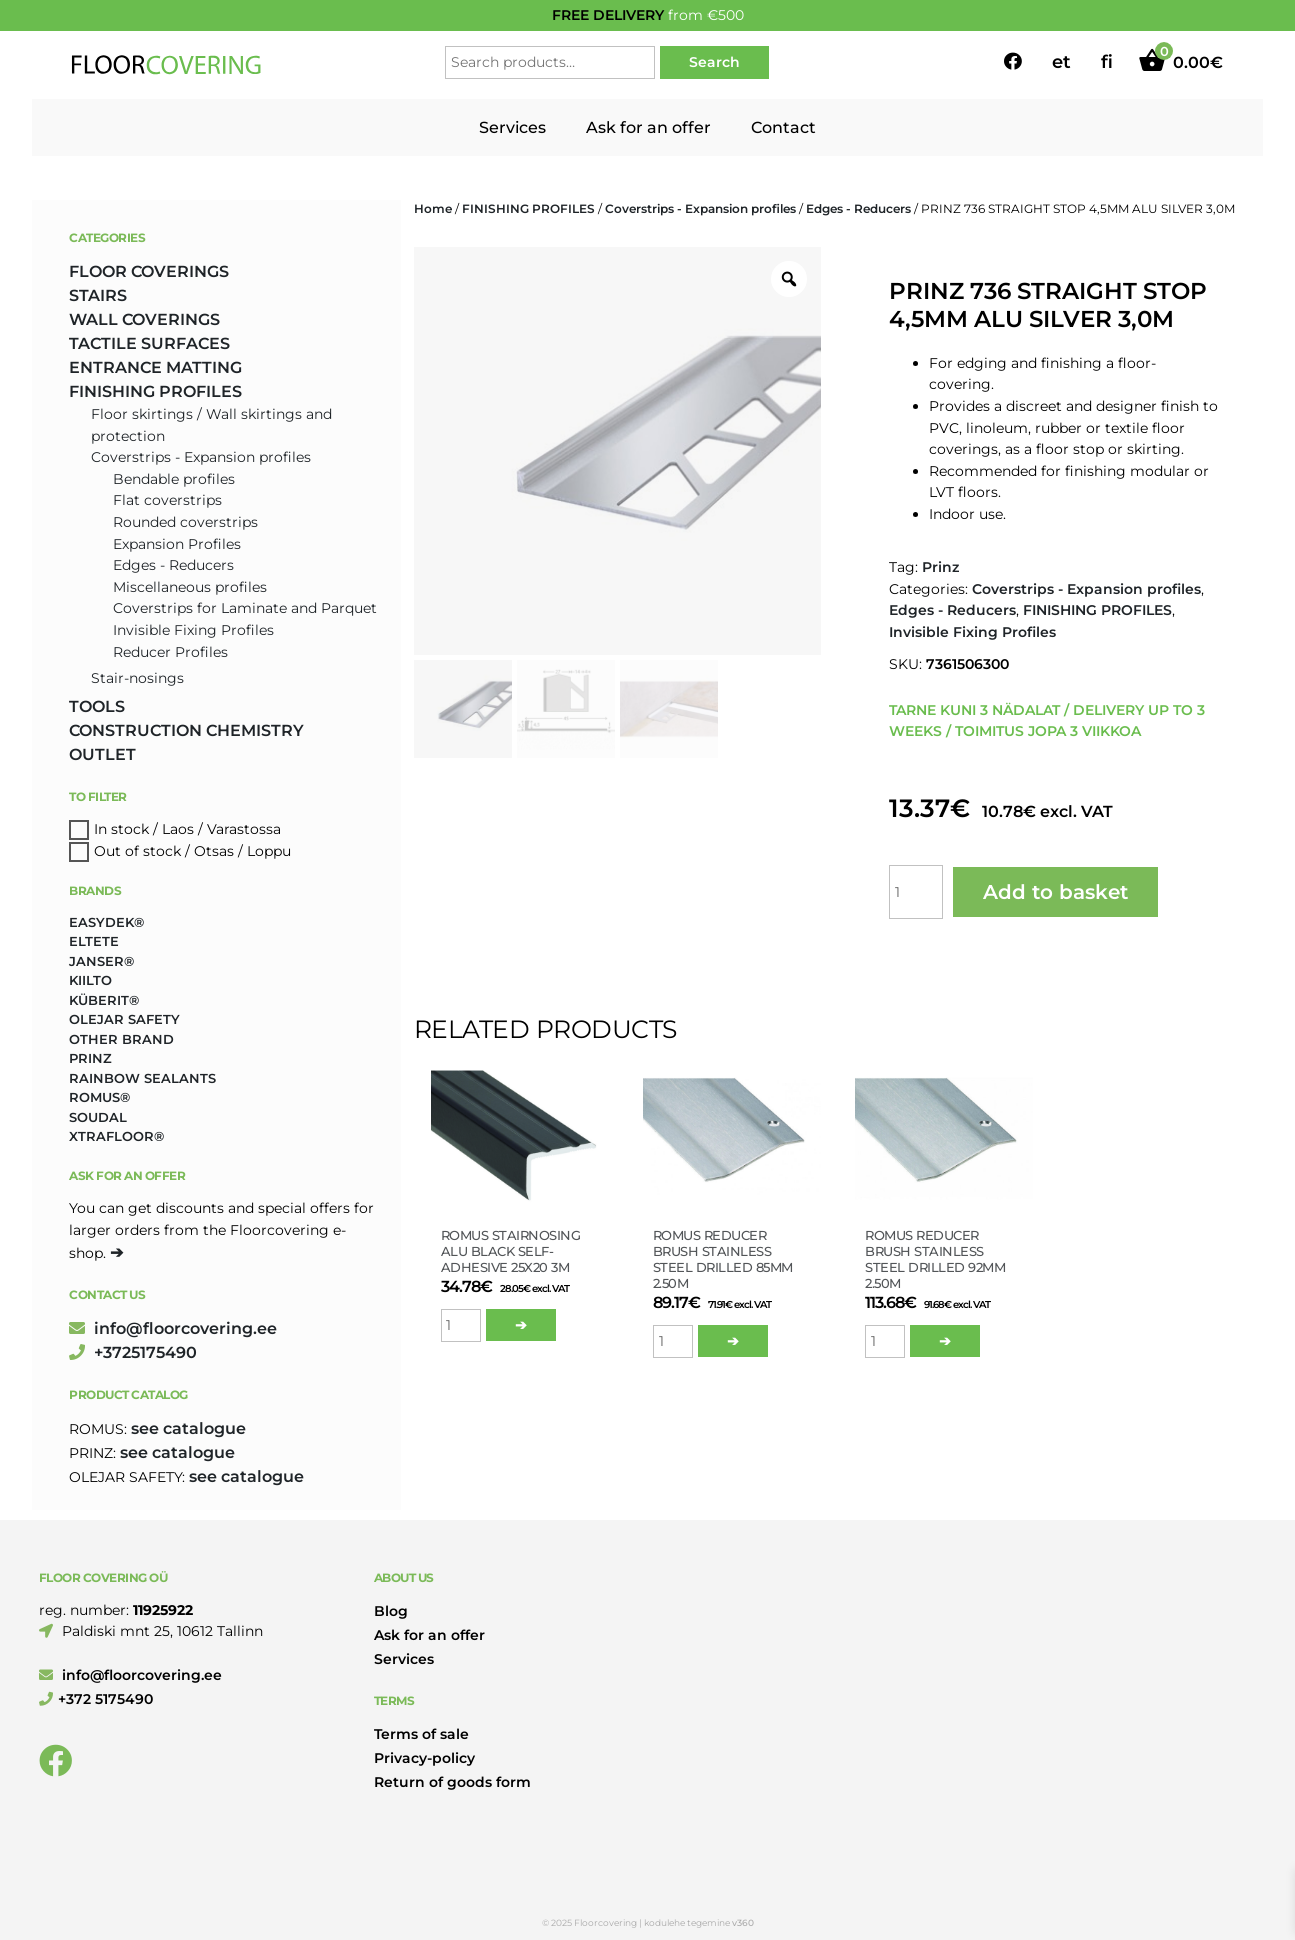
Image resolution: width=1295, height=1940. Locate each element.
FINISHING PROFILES (528, 208)
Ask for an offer (648, 127)
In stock (121, 829)
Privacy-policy (424, 1758)
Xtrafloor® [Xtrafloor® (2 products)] (116, 1136)
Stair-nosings (137, 678)
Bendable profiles (174, 479)
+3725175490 (133, 1352)
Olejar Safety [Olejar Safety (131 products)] (124, 1019)
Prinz (940, 567)
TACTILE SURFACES (149, 343)
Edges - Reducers (858, 208)
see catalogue (188, 1428)
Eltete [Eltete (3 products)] (94, 941)
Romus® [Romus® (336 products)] (99, 1097)
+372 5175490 (96, 1699)
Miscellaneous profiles (190, 587)
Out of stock (137, 851)
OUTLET (102, 754)
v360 (743, 1922)
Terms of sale (421, 1734)
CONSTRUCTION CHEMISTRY (186, 730)
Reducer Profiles (170, 652)
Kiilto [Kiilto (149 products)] (90, 980)
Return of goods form (452, 1782)
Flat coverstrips (167, 500)
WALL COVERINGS (144, 319)
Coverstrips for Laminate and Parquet (245, 608)
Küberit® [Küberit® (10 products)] (104, 1000)
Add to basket (1055, 892)
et (1061, 62)
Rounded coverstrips (185, 522)
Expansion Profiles (177, 544)
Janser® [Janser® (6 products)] (101, 961)
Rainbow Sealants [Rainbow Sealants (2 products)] (142, 1078)
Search (714, 62)
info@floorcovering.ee (173, 1328)
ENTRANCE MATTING (155, 367)
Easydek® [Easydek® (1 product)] (106, 922)
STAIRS (98, 295)
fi (1107, 62)
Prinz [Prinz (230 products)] (90, 1058)
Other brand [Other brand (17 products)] (121, 1039)
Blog (391, 1611)
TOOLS (97, 706)
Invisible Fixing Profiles (972, 632)
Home (433, 208)
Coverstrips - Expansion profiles (700, 208)
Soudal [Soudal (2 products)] (98, 1117)
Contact (783, 127)
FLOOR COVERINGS (149, 271)
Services (512, 127)
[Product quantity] (916, 892)
